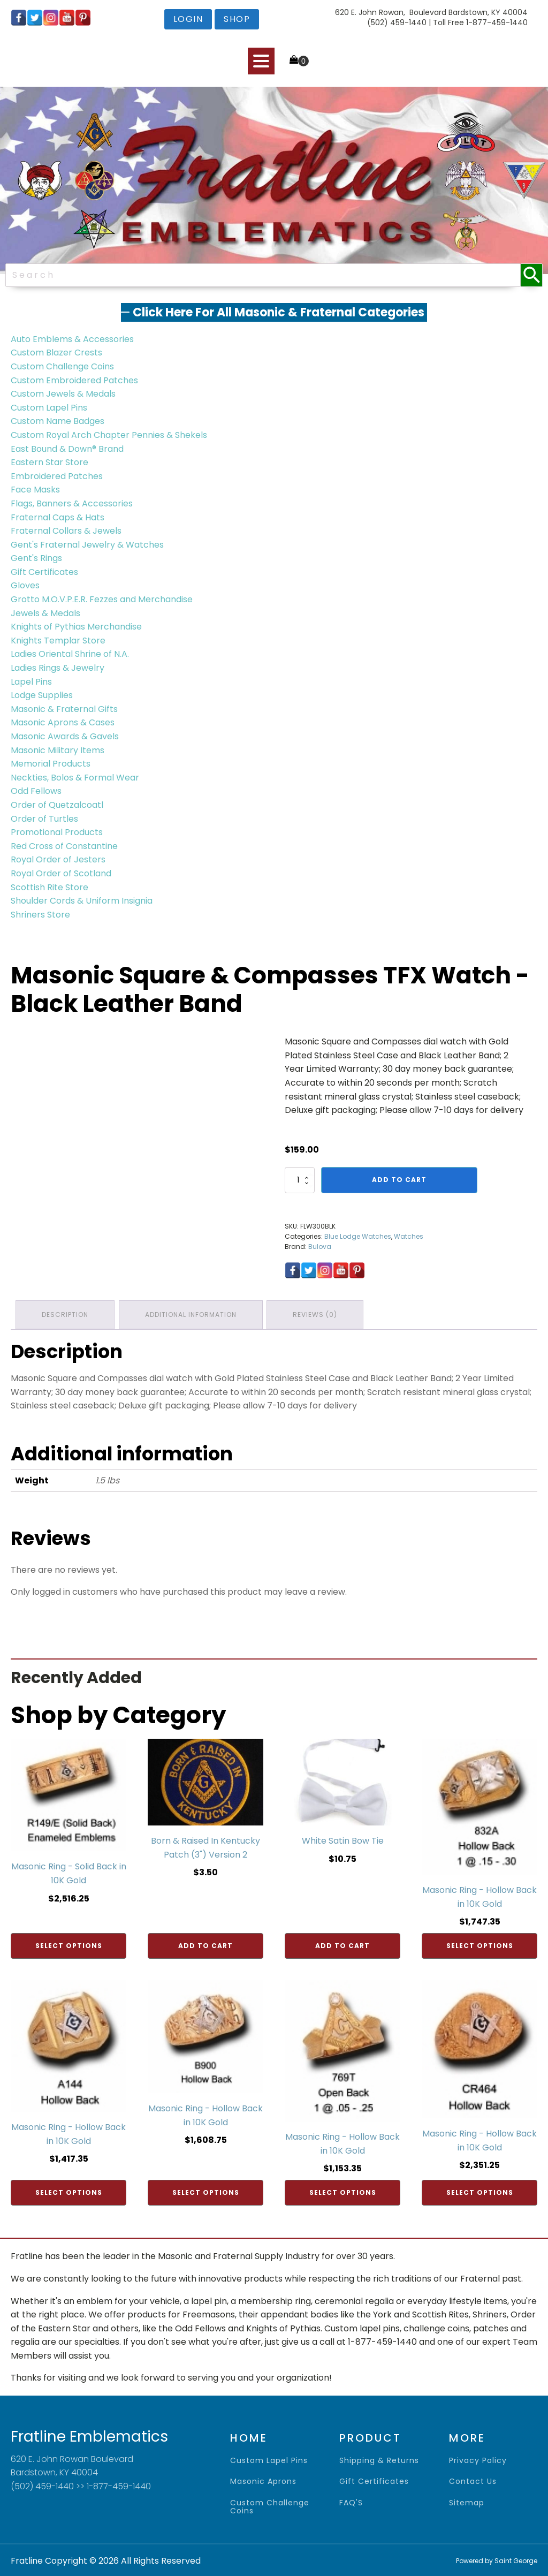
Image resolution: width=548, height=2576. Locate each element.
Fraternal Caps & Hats (57, 517)
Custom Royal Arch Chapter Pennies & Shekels (109, 435)
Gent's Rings (36, 558)
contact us (473, 2480)
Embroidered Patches (57, 476)
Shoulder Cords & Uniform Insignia (82, 901)
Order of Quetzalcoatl (57, 805)
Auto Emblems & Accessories (72, 339)
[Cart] (299, 60)
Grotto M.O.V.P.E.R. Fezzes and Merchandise (102, 599)
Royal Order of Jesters (58, 859)
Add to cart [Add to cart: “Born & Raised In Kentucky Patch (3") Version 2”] (205, 1944)
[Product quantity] (300, 1180)
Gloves (25, 585)
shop (237, 19)
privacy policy (478, 2460)
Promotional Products (57, 832)
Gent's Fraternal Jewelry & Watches (87, 545)
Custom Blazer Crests (56, 352)
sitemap (466, 2502)
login (188, 19)
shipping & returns (379, 2460)
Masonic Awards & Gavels (65, 736)
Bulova (319, 1246)
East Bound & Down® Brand (67, 449)
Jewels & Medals (45, 613)
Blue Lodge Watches (357, 1236)
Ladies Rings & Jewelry (57, 668)
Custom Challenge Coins (62, 366)
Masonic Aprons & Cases (63, 722)
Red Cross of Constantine (64, 846)
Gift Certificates (44, 572)
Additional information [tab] (192, 1314)
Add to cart (399, 1179)
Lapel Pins (31, 682)
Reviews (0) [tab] (318, 1314)
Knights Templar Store (58, 640)
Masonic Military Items (57, 750)
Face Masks (35, 489)
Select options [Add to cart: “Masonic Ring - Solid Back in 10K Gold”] (68, 1944)
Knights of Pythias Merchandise (76, 626)
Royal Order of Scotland (61, 873)
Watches (408, 1236)
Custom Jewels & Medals (63, 394)
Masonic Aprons (263, 2480)
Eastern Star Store (49, 462)
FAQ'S (351, 2502)
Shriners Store (40, 914)
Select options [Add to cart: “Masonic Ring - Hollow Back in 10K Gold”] (479, 1944)
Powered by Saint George (496, 2559)
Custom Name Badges (57, 421)
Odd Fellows (36, 791)
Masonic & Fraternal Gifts (64, 709)
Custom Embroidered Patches (74, 380)
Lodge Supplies (42, 695)
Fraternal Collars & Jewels (66, 531)
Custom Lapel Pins (49, 407)
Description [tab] (65, 1314)
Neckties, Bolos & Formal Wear (75, 777)
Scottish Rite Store (49, 887)
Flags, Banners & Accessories (72, 503)
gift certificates (374, 2480)
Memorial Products (50, 763)
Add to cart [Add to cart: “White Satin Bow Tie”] (342, 1944)
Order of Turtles (44, 819)
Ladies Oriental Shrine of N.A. (70, 654)
